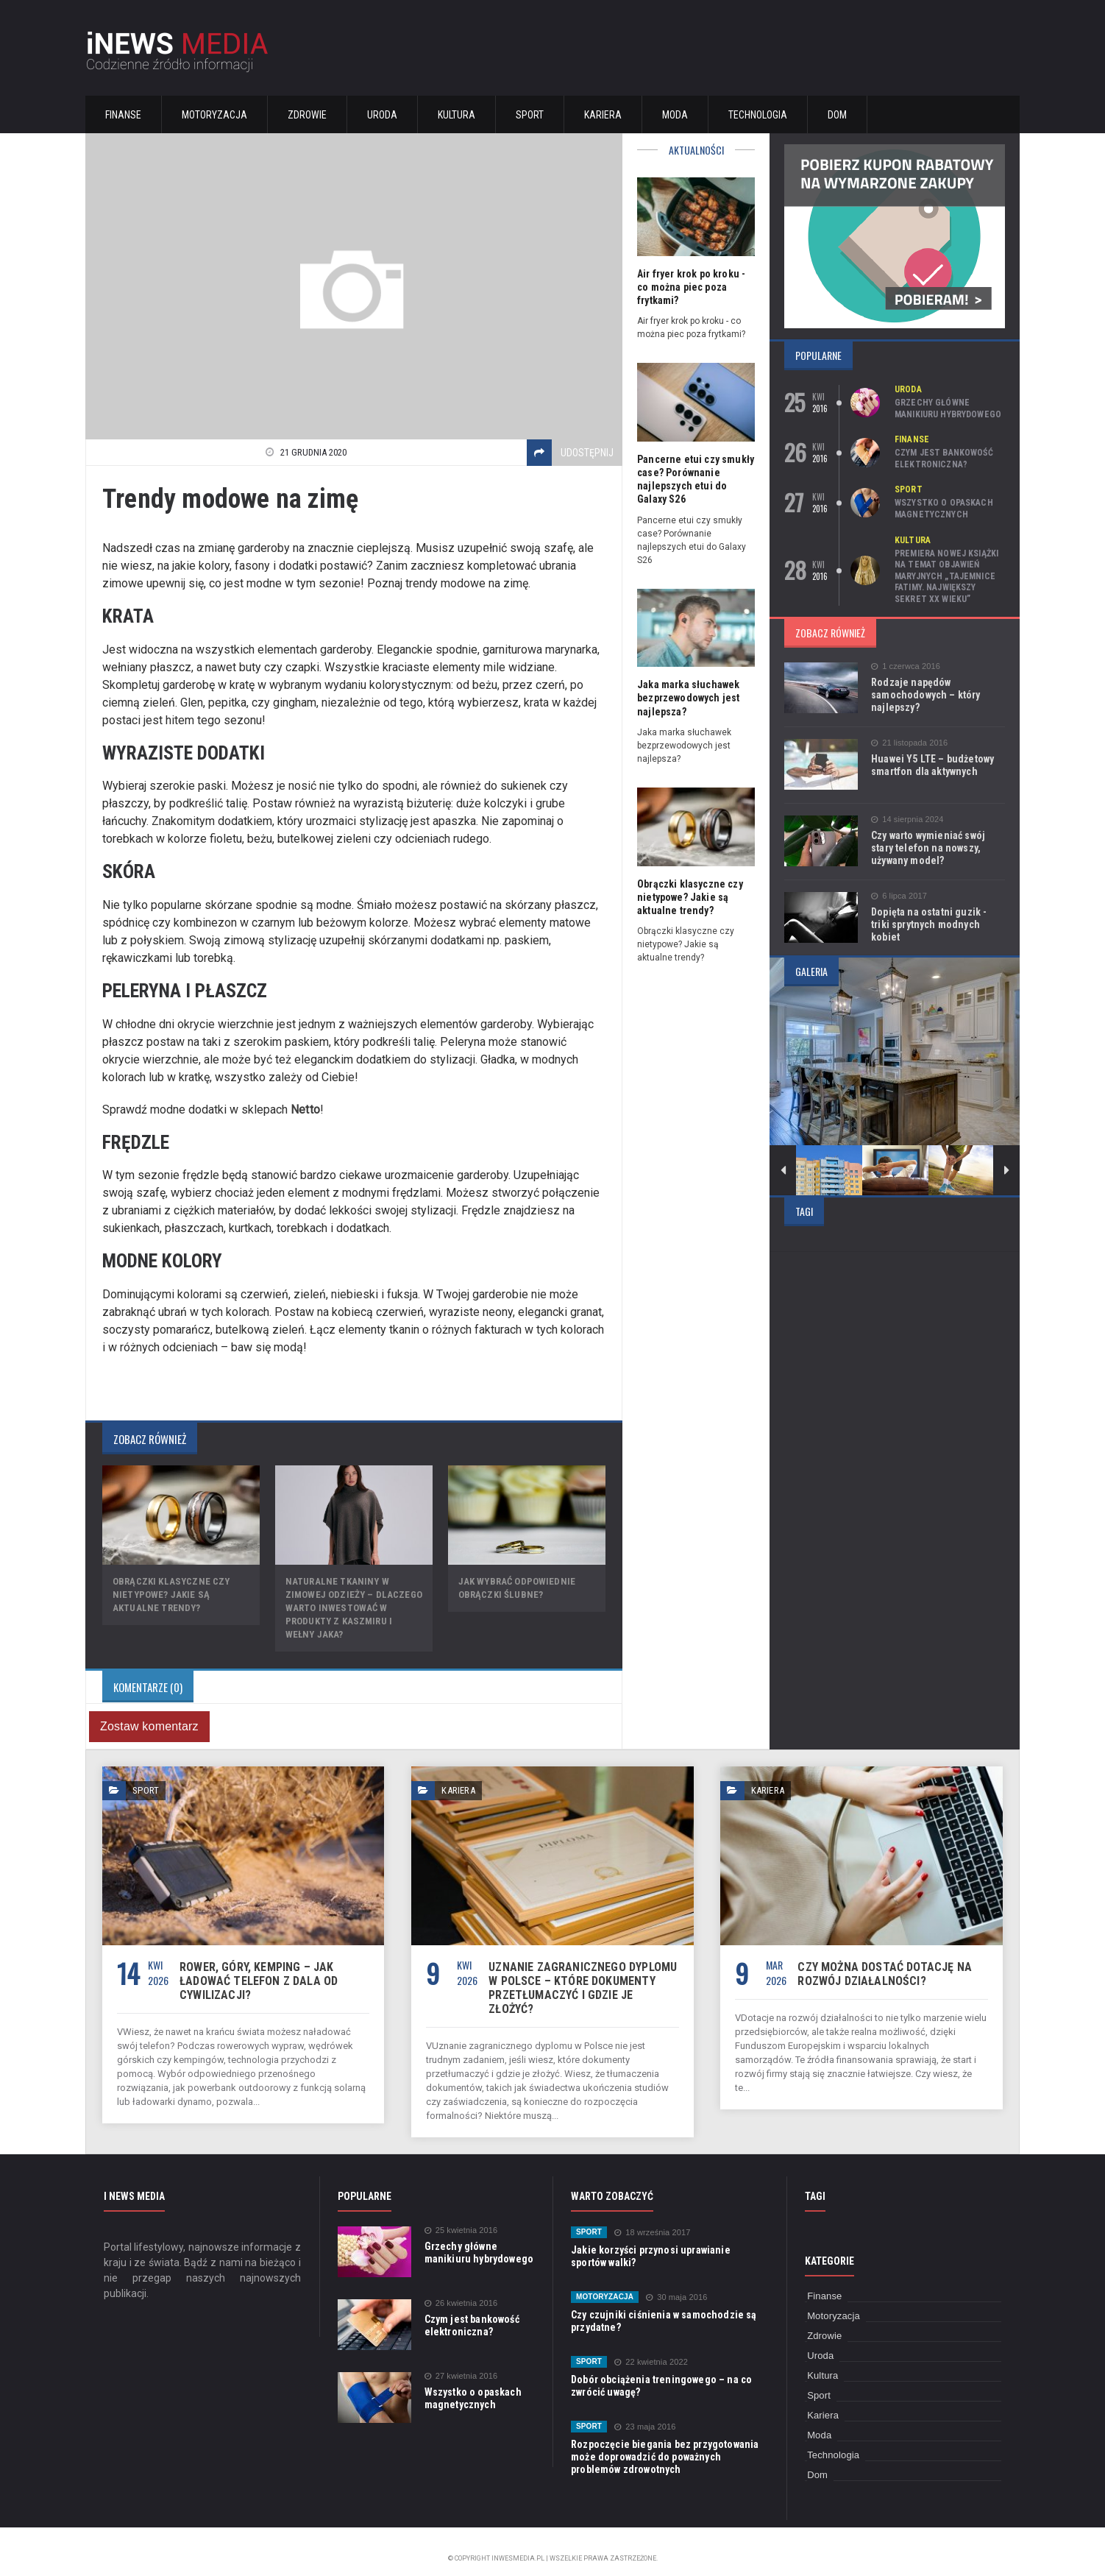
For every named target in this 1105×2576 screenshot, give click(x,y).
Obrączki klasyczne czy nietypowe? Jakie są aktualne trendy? (170, 1594)
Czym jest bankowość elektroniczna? (943, 458)
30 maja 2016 (675, 2283)
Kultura (456, 115)
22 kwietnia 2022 (650, 2348)
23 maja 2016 (644, 2413)
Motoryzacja (214, 115)
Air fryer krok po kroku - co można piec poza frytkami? (689, 287)
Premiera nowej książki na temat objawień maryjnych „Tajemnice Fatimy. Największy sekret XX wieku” (945, 576)
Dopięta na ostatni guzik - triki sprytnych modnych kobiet (937, 918)
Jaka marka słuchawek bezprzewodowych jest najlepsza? (687, 698)
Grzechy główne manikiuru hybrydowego (947, 408)
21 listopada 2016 (908, 743)
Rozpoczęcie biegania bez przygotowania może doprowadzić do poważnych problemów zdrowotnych (662, 2442)
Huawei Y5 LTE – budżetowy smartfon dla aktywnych (931, 765)
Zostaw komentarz (148, 1726)
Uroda (382, 115)
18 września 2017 (651, 2219)
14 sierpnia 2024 (906, 819)
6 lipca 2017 (898, 896)
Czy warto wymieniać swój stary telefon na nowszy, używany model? (926, 847)
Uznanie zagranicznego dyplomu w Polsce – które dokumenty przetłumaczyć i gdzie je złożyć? (581, 1981)
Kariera (603, 115)
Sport (530, 115)
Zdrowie (307, 115)
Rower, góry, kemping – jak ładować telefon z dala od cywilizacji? (256, 1981)
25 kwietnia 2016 (460, 2216)
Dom (837, 115)
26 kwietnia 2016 (460, 2289)
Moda (675, 115)
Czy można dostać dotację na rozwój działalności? (881, 1974)
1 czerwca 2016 (905, 666)
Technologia (757, 115)
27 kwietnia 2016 (460, 2362)
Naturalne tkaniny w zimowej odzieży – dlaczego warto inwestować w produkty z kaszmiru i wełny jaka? (353, 1608)
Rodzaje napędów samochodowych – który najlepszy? (924, 694)
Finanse (123, 115)
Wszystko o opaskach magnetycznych (943, 509)
